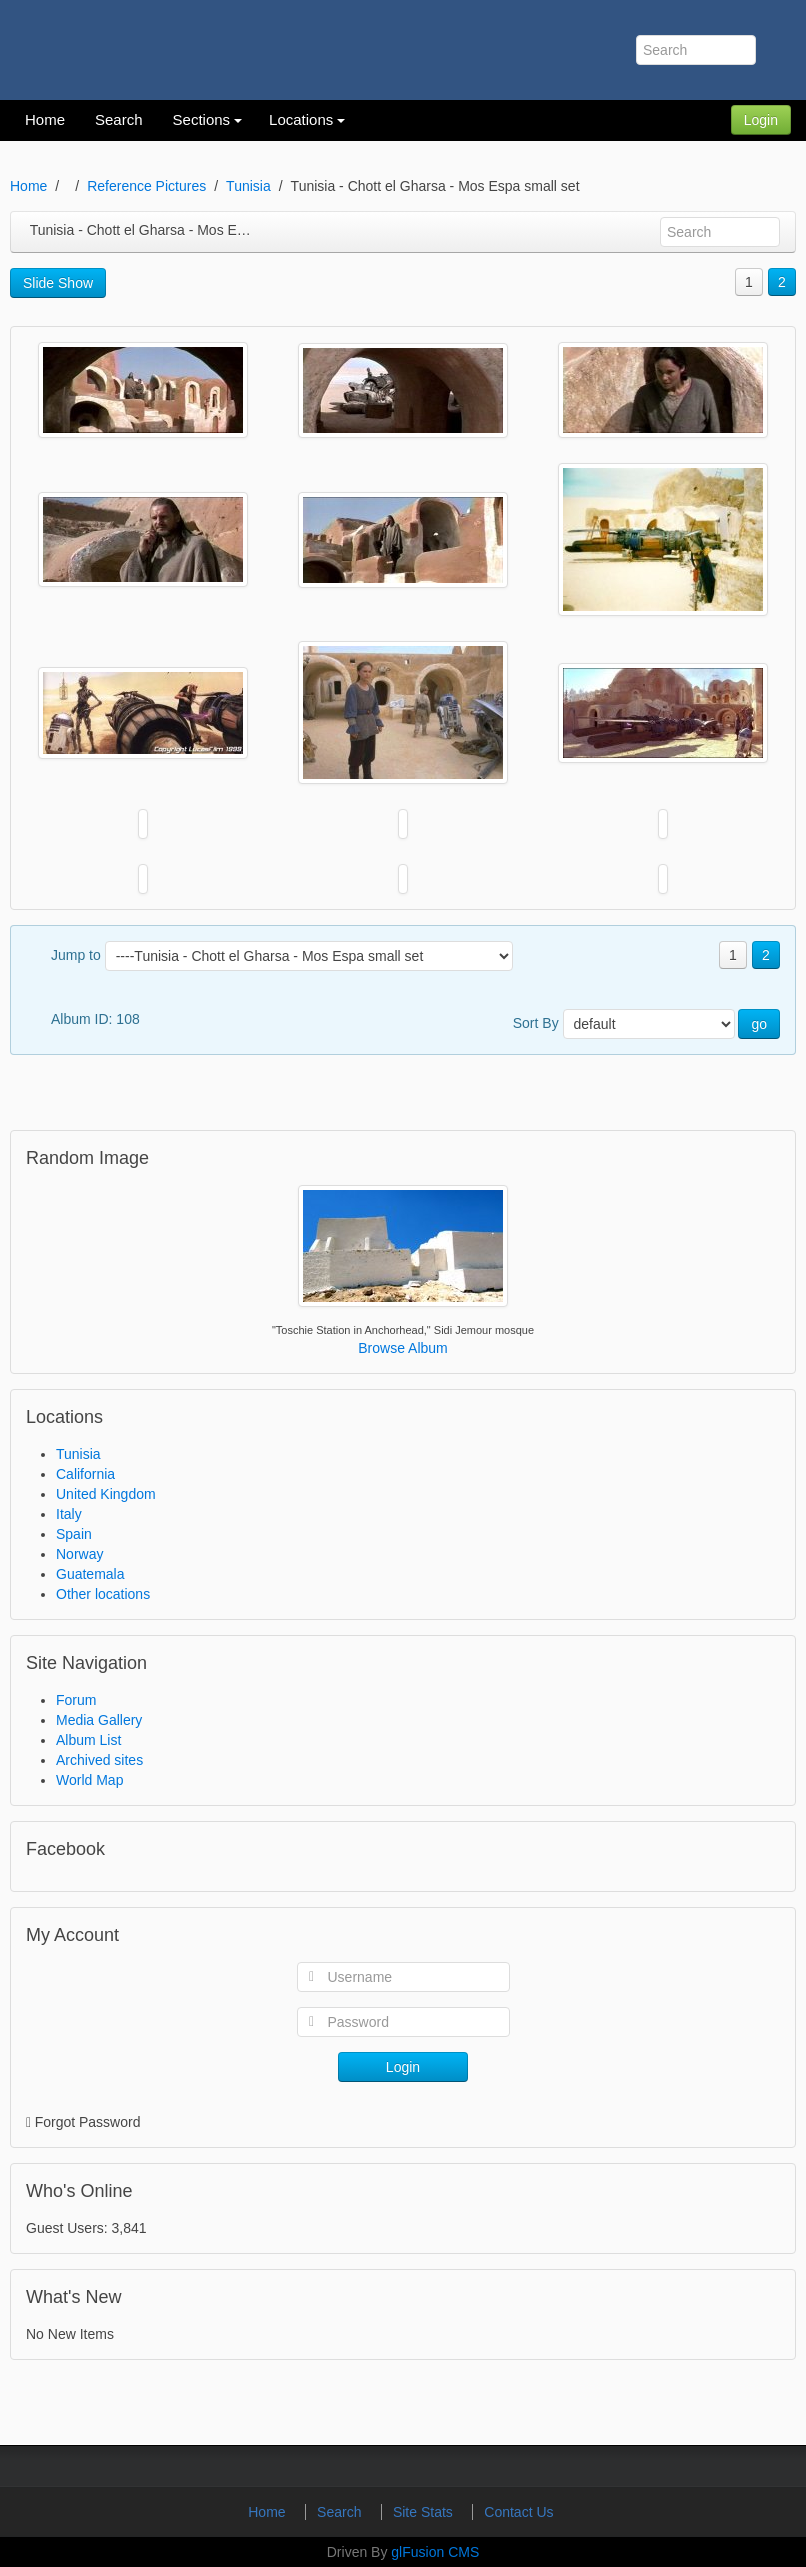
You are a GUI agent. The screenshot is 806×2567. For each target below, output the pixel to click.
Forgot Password (88, 2122)
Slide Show (58, 283)
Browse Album (402, 1348)
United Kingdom (106, 1494)
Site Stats (425, 2512)
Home (28, 186)
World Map (89, 1780)
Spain (74, 1534)
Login (761, 120)
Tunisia (248, 186)
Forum (76, 1700)
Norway (79, 1554)
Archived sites (99, 1760)
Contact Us (518, 2512)
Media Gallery (99, 1720)
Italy (69, 1514)
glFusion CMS (435, 2552)
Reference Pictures (146, 186)
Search (341, 2512)
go (759, 1024)
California (85, 1474)
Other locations (103, 1594)
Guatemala (90, 1574)
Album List (88, 1740)
